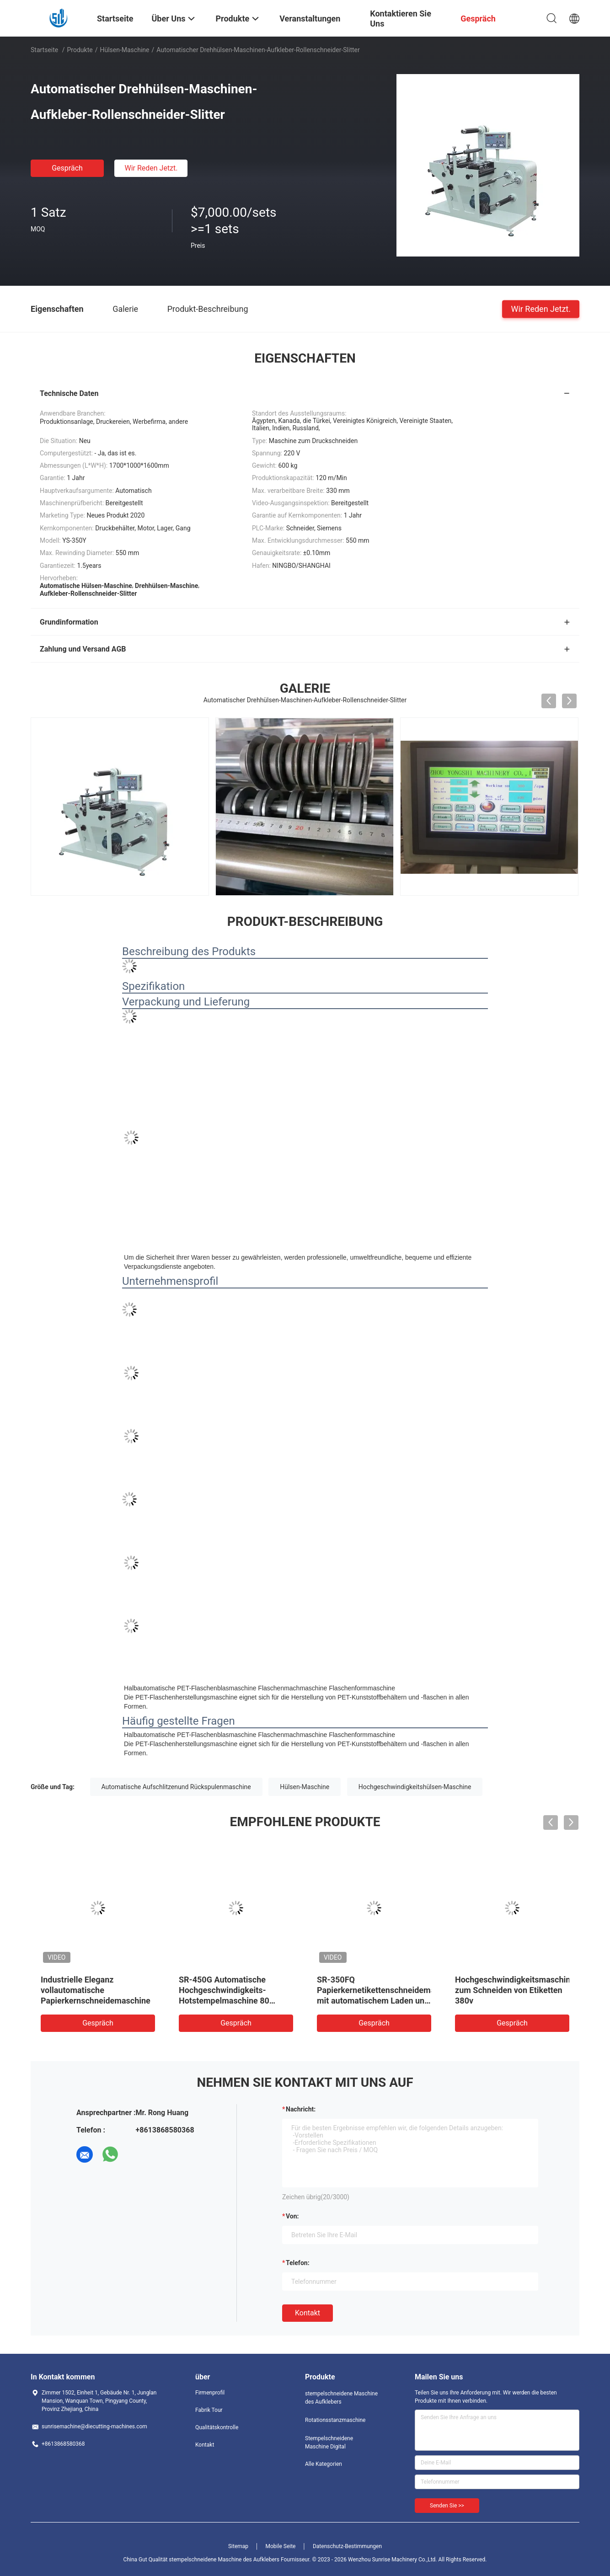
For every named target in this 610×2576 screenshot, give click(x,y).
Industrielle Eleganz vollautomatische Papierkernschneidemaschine (95, 1990)
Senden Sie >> (447, 2505)
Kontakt (307, 2313)
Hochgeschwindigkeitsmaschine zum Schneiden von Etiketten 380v (515, 1990)
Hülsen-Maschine (124, 49)
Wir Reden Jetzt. (150, 168)
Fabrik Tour (209, 2410)
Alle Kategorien (323, 2464)
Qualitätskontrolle (216, 2427)
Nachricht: (301, 2109)
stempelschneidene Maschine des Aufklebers (341, 2397)
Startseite (44, 49)
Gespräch (67, 168)
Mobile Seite (281, 2546)
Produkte (80, 49)
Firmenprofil (210, 2392)
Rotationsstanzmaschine (335, 2420)
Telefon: (298, 2262)
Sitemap (238, 2546)
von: (292, 2216)
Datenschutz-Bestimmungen (347, 2546)
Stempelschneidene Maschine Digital (329, 2442)
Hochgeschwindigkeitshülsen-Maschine (415, 1786)
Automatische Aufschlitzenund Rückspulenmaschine (176, 1786)
